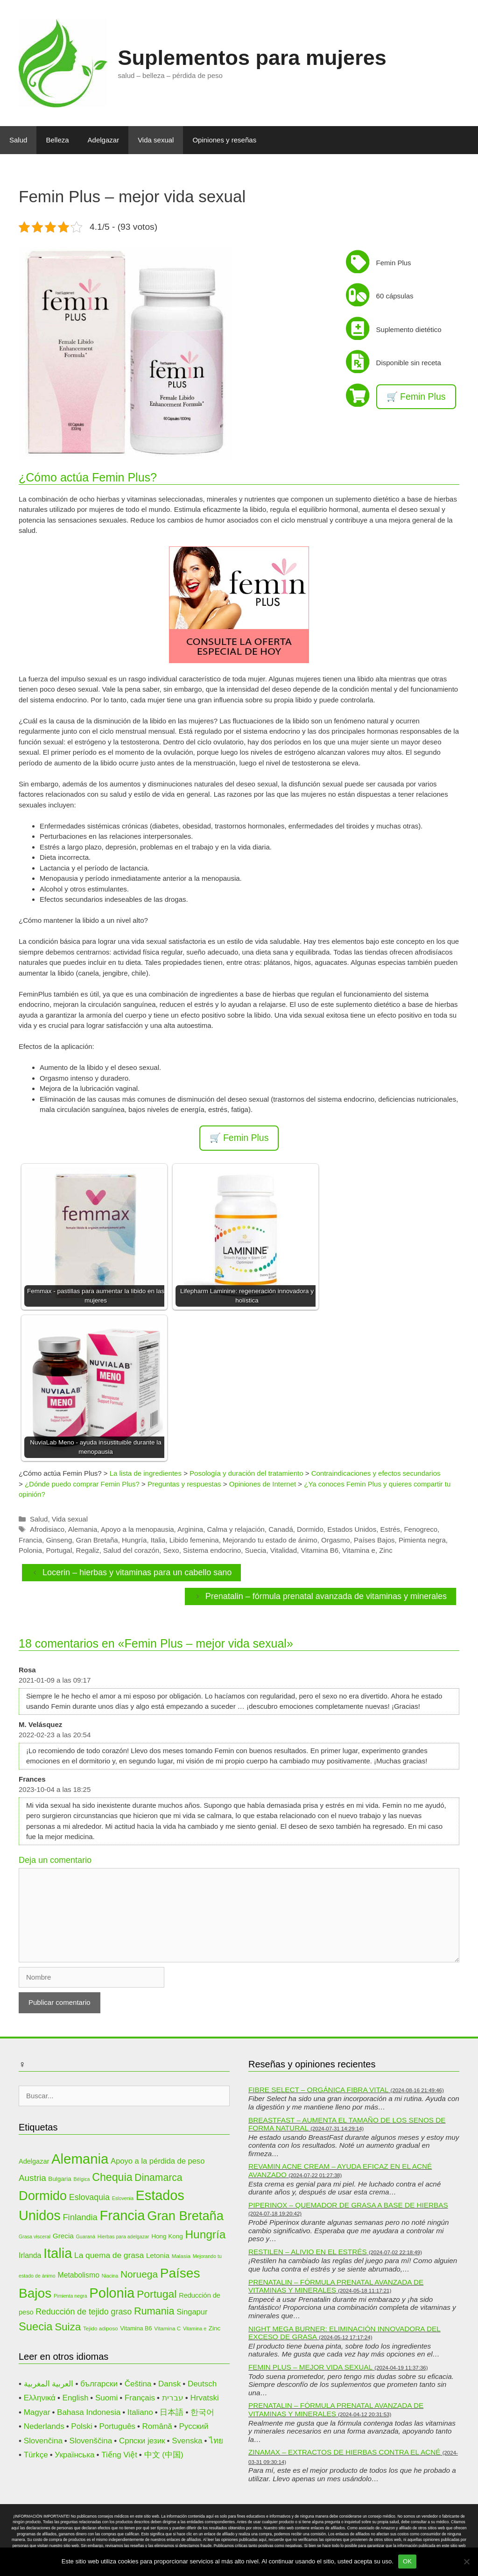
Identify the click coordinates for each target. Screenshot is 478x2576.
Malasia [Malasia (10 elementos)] (181, 2256)
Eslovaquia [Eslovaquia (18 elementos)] (89, 2197)
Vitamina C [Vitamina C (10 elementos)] (167, 2328)
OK (407, 2561)
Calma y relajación (235, 1529)
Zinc (385, 1550)
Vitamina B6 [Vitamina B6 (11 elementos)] (136, 2328)
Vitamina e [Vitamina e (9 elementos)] (194, 2328)
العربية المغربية (49, 2383)
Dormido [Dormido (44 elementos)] (43, 2195)
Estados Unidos (351, 1529)
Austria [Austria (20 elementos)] (32, 2178)
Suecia (256, 1550)
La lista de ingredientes (146, 1473)
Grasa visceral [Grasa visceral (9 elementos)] (34, 2236)
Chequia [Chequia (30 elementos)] (112, 2177)
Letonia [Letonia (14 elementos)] (157, 2255)
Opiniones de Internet (262, 1484)
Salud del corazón (131, 1550)
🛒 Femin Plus (416, 396)
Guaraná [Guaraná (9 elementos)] (85, 2236)
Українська (74, 2454)
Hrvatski (204, 2397)
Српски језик (142, 2440)
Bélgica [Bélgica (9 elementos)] (82, 2179)
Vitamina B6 (319, 1550)
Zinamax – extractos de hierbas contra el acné (344, 2452)
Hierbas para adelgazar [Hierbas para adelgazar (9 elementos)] (123, 2236)
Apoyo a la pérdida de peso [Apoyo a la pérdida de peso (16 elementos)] (157, 2161)
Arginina (190, 1529)
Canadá (280, 1529)
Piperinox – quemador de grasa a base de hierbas (348, 2205)
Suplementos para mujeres (252, 58)
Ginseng (59, 1540)
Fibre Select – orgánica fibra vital (318, 2090)
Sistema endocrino (212, 1550)
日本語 (171, 2412)
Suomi (106, 2397)
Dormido (310, 1529)
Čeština (138, 2383)
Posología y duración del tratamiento (246, 1473)
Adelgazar (104, 140)
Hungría (134, 1540)
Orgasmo (335, 1540)
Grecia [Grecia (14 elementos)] (63, 2236)
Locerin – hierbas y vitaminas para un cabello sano (137, 1572)
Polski (81, 2426)
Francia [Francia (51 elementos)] (122, 2215)
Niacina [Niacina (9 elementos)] (110, 2276)
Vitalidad (283, 1550)
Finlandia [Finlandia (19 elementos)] (80, 2217)
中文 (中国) (163, 2454)
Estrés (390, 1529)
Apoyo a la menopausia (137, 1529)
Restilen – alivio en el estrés (307, 2252)
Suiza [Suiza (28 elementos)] (68, 2327)
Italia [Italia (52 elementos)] (57, 2253)
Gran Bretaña (97, 1540)
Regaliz (87, 1550)
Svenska (187, 2440)
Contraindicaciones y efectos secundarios (376, 1473)
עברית (172, 2397)
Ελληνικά (40, 2397)
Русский (194, 2426)
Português (117, 2426)
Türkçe (36, 2454)
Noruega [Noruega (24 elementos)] (139, 2274)
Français (140, 2397)
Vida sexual (156, 140)
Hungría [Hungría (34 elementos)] (205, 2234)
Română (157, 2426)
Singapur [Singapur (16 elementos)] (191, 2311)
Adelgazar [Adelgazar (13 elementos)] (34, 2161)
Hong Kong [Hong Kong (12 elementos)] (167, 2236)
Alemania (83, 1529)
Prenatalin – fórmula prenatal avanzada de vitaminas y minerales (326, 1596)
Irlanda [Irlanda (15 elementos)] (30, 2255)
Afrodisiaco (47, 1529)
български (99, 2383)
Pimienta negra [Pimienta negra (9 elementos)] (70, 2296)
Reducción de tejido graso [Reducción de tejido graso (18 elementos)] (83, 2311)
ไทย (216, 2440)
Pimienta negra (422, 1540)
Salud (18, 140)
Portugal (59, 1550)
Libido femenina (194, 1540)
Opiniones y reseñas (224, 140)
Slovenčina (43, 2440)
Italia (158, 1540)
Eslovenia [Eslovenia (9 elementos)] (123, 2198)
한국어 (202, 2412)
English (76, 2397)
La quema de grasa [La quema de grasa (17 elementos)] (109, 2255)
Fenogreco (420, 1529)
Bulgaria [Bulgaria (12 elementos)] (59, 2178)
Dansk (169, 2383)
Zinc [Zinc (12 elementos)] (214, 2328)
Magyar (37, 2412)
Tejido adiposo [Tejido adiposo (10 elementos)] (100, 2328)
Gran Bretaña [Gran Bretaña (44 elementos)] (185, 2215)
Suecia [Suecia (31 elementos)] (35, 2327)
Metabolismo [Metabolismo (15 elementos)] (78, 2275)
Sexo (171, 1550)
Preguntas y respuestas (184, 1484)
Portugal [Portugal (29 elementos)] (156, 2294)
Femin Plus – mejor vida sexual (310, 2367)
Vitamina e (358, 1550)
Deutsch (202, 2383)
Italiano (140, 2412)
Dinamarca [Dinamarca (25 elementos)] (158, 2177)
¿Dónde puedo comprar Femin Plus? (82, 1484)
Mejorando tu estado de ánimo (270, 1540)
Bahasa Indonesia (88, 2412)
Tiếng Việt (119, 2454)
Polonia (30, 1550)
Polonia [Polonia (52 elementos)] (111, 2293)
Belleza (57, 140)
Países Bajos (374, 1540)
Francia (30, 1540)
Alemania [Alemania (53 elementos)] (79, 2158)
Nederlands (44, 2426)
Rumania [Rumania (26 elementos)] (154, 2311)
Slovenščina (91, 2440)
